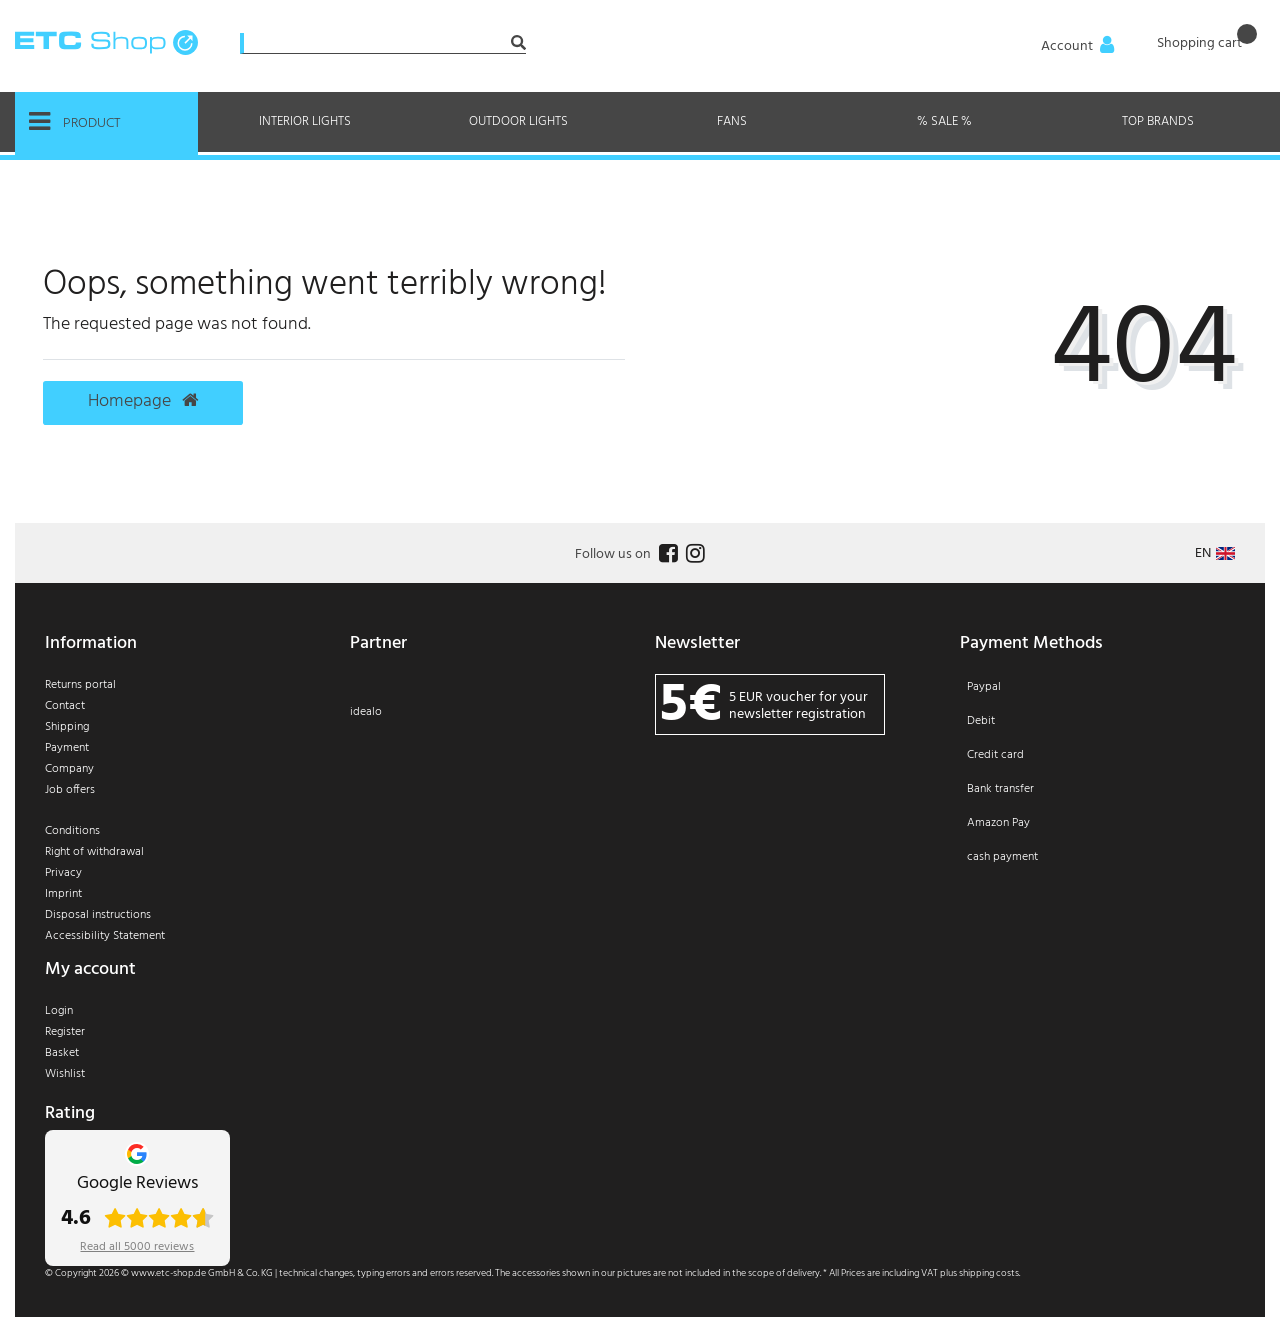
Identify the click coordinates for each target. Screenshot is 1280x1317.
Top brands (1158, 121)
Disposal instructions (98, 915)
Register (65, 1032)
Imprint (63, 894)
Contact (65, 706)
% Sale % (944, 121)
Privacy (63, 873)
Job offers (70, 790)
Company (69, 769)
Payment (67, 748)
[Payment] (1097, 785)
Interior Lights (305, 121)
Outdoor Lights (518, 121)
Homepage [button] (143, 402)
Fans (732, 121)
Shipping (67, 727)
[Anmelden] (1078, 47)
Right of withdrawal (94, 852)
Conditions (72, 831)
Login (59, 1011)
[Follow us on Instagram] (693, 554)
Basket (62, 1053)
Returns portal (80, 685)
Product (75, 122)
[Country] (1215, 553)
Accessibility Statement (105, 936)
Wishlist (65, 1074)
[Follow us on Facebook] (666, 554)
